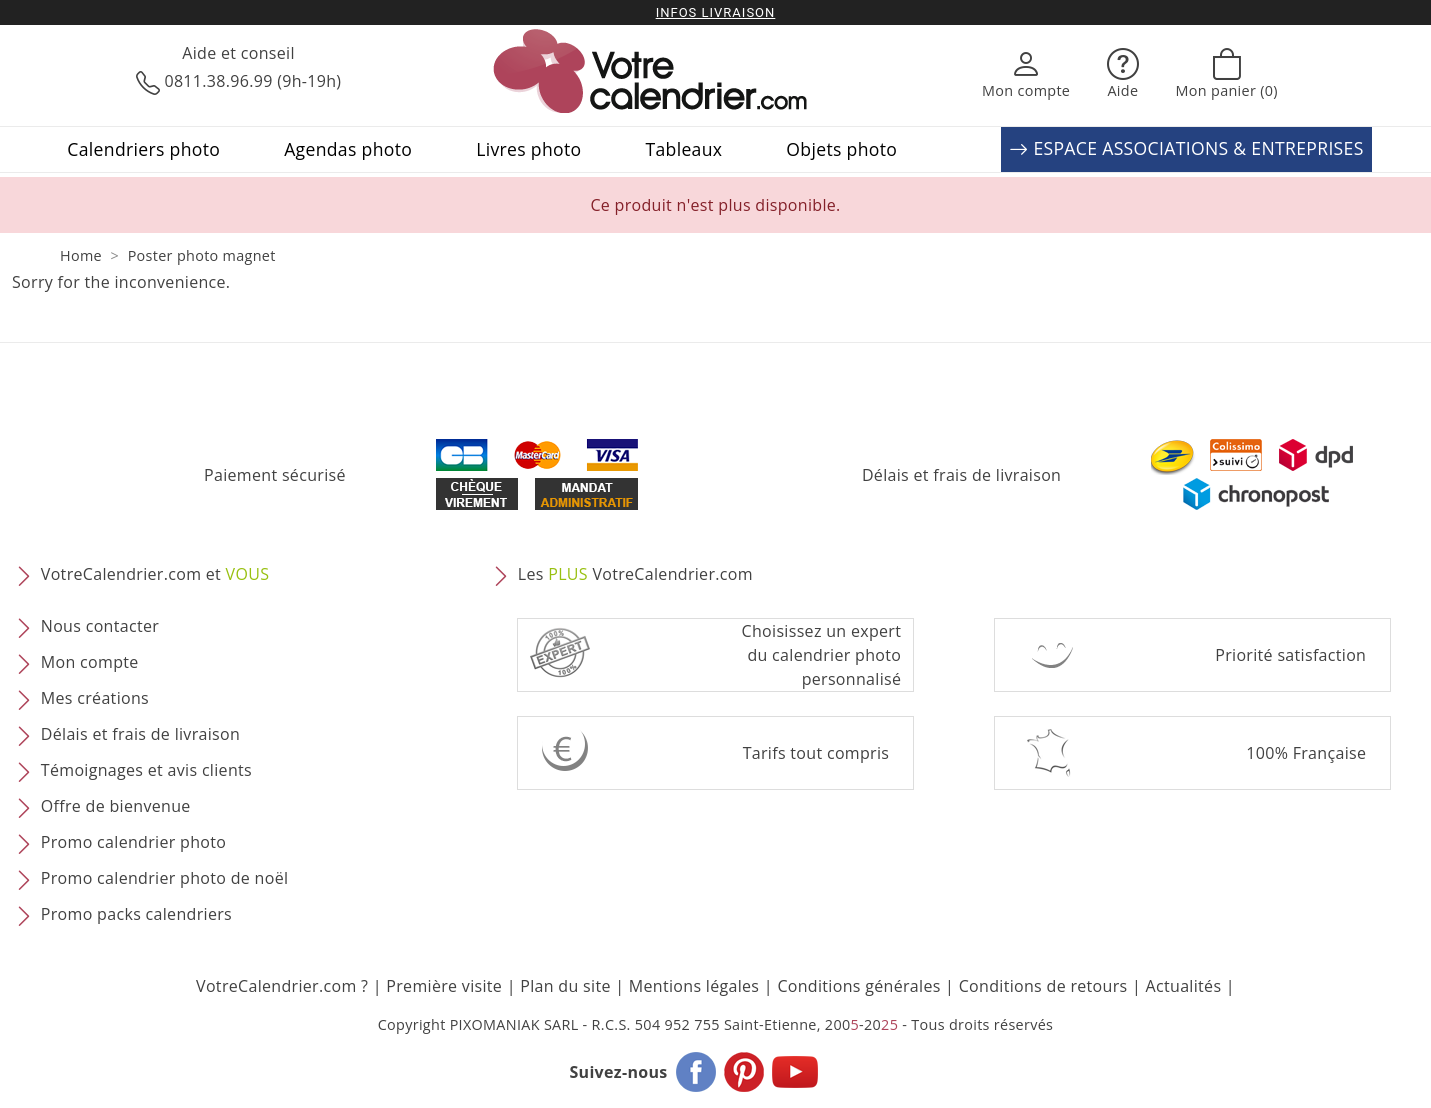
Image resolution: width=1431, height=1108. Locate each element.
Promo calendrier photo (133, 843)
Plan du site (565, 986)
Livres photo (528, 149)
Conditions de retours (1043, 986)
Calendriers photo (143, 149)
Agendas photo (348, 149)
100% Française (1306, 753)
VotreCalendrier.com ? (282, 986)
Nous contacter (100, 627)
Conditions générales (858, 986)
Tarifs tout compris (816, 753)
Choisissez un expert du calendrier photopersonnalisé (822, 655)
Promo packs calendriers (136, 915)
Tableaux (683, 149)
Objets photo (841, 149)
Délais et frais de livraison (961, 475)
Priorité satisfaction (1290, 655)
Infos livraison (716, 12)
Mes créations (95, 699)
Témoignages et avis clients (146, 771)
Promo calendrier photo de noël (165, 879)
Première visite (444, 986)
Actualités (1184, 986)
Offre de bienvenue (116, 807)
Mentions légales (694, 986)
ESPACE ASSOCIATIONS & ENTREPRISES (1186, 149)
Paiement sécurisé (275, 475)
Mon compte (90, 663)
